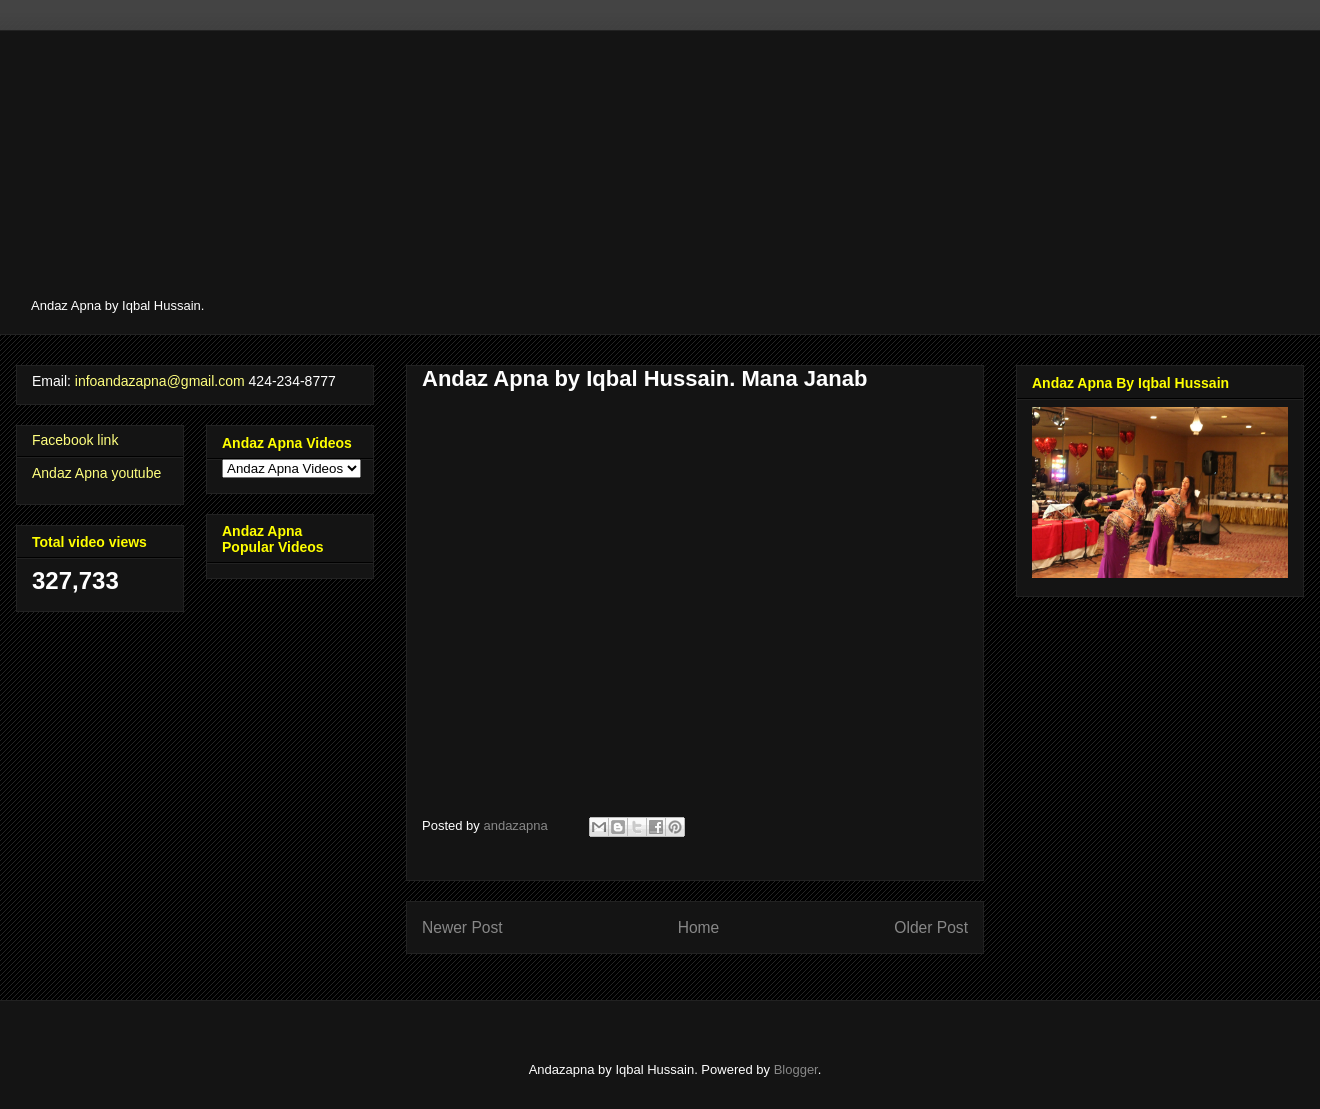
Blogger (796, 1069)
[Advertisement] (632, 170)
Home (699, 927)
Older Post (931, 927)
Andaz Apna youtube (96, 473)
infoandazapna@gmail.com (160, 381)
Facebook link (75, 440)
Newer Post (462, 927)
